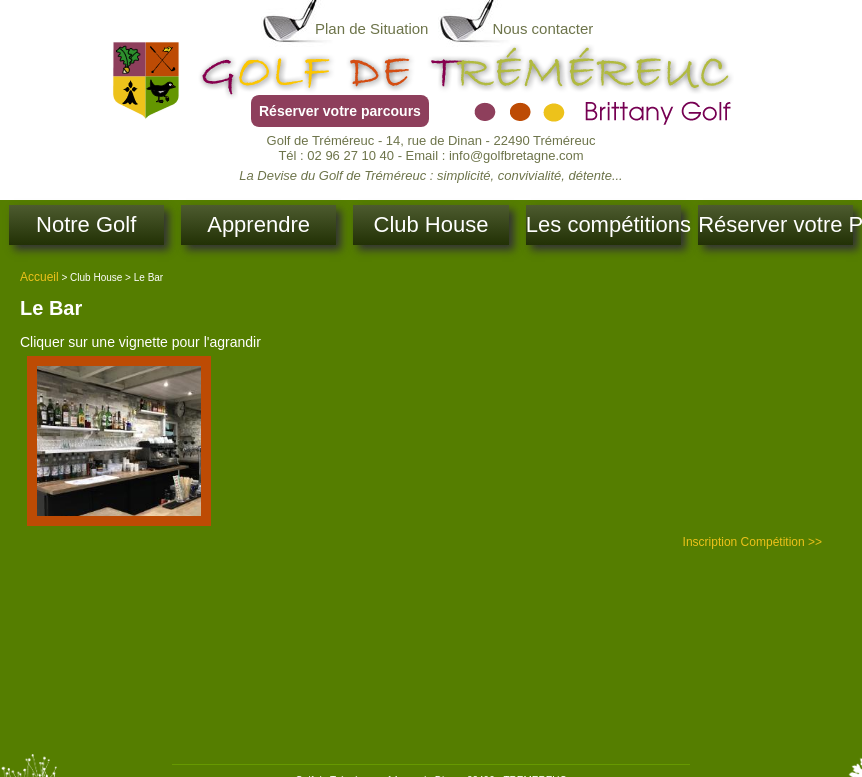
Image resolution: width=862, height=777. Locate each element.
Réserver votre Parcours (775, 224)
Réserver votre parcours (340, 111)
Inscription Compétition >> (752, 542)
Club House (431, 224)
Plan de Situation (371, 28)
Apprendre (258, 224)
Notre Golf (86, 224)
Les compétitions (603, 224)
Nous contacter (542, 28)
